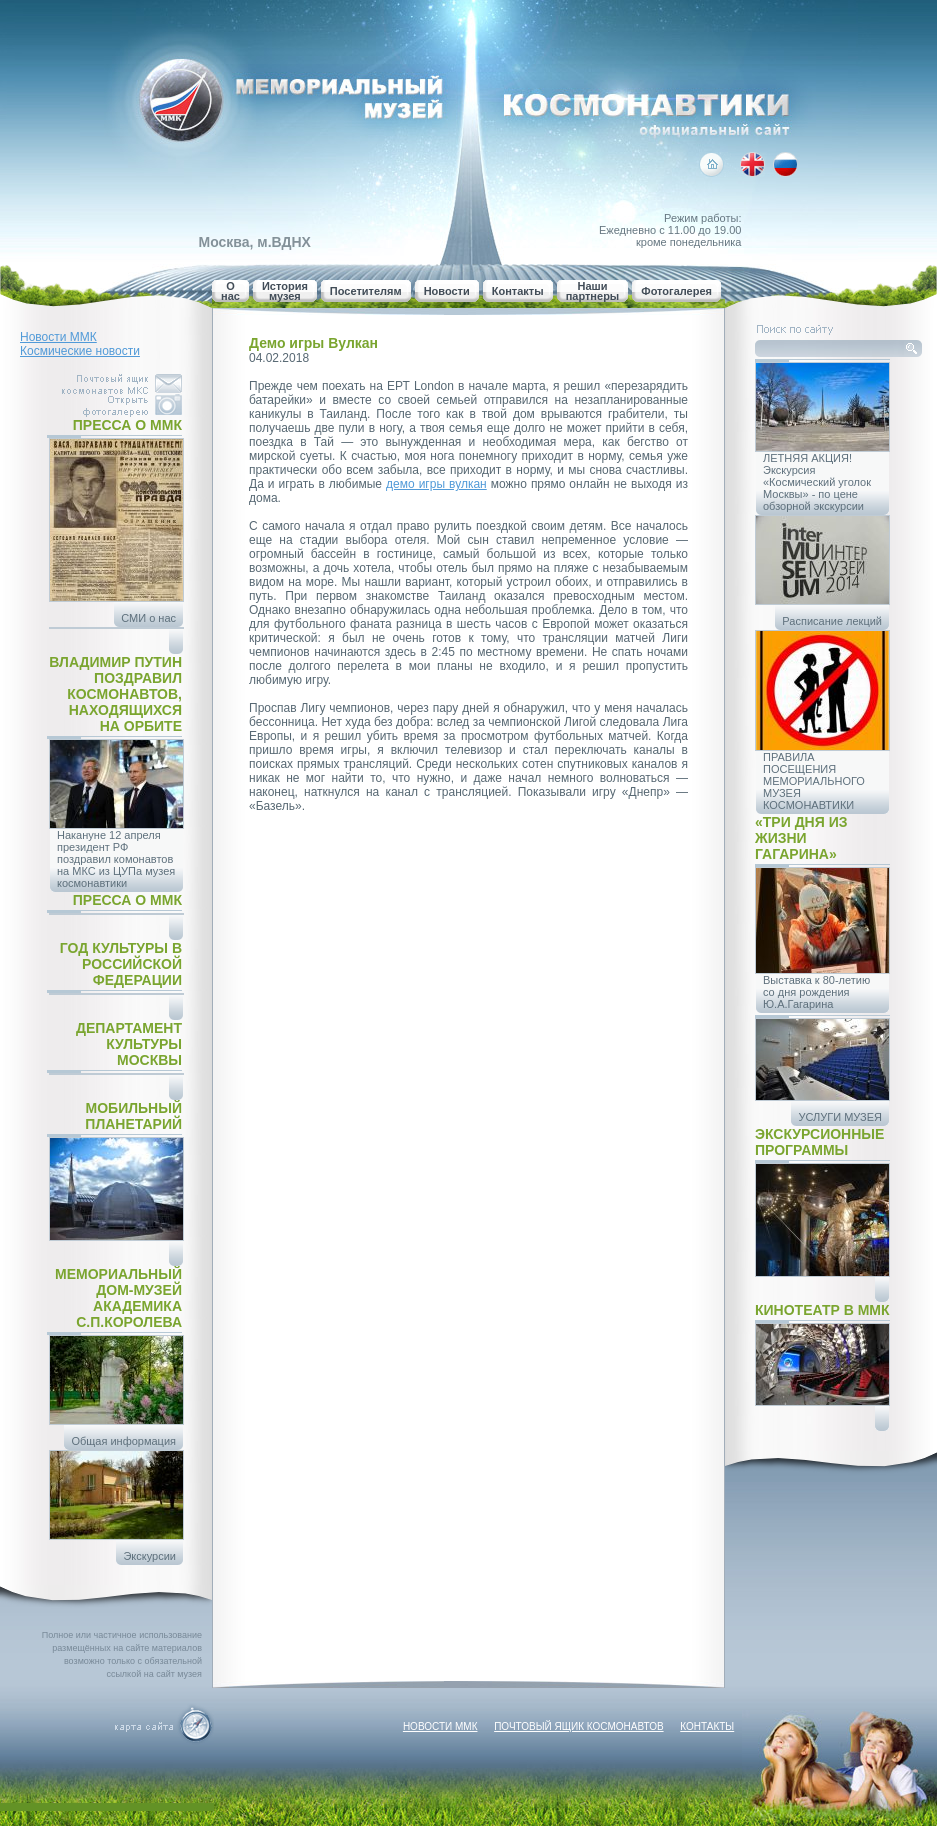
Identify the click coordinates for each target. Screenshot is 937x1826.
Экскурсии (149, 1556)
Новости (447, 291)
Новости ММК (58, 337)
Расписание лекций (832, 621)
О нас (230, 291)
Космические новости (80, 351)
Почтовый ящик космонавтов (578, 1726)
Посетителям (366, 291)
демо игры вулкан (436, 484)
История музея (285, 291)
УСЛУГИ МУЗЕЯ (840, 1117)
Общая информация (123, 1441)
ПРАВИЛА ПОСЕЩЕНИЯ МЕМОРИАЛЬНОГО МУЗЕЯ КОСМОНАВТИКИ (814, 781)
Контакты (518, 291)
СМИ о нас (148, 618)
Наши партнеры (593, 291)
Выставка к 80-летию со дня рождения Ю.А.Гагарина (816, 992)
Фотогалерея (676, 291)
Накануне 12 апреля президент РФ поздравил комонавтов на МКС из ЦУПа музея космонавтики (116, 859)
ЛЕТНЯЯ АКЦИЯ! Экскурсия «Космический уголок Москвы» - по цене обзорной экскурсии (817, 482)
